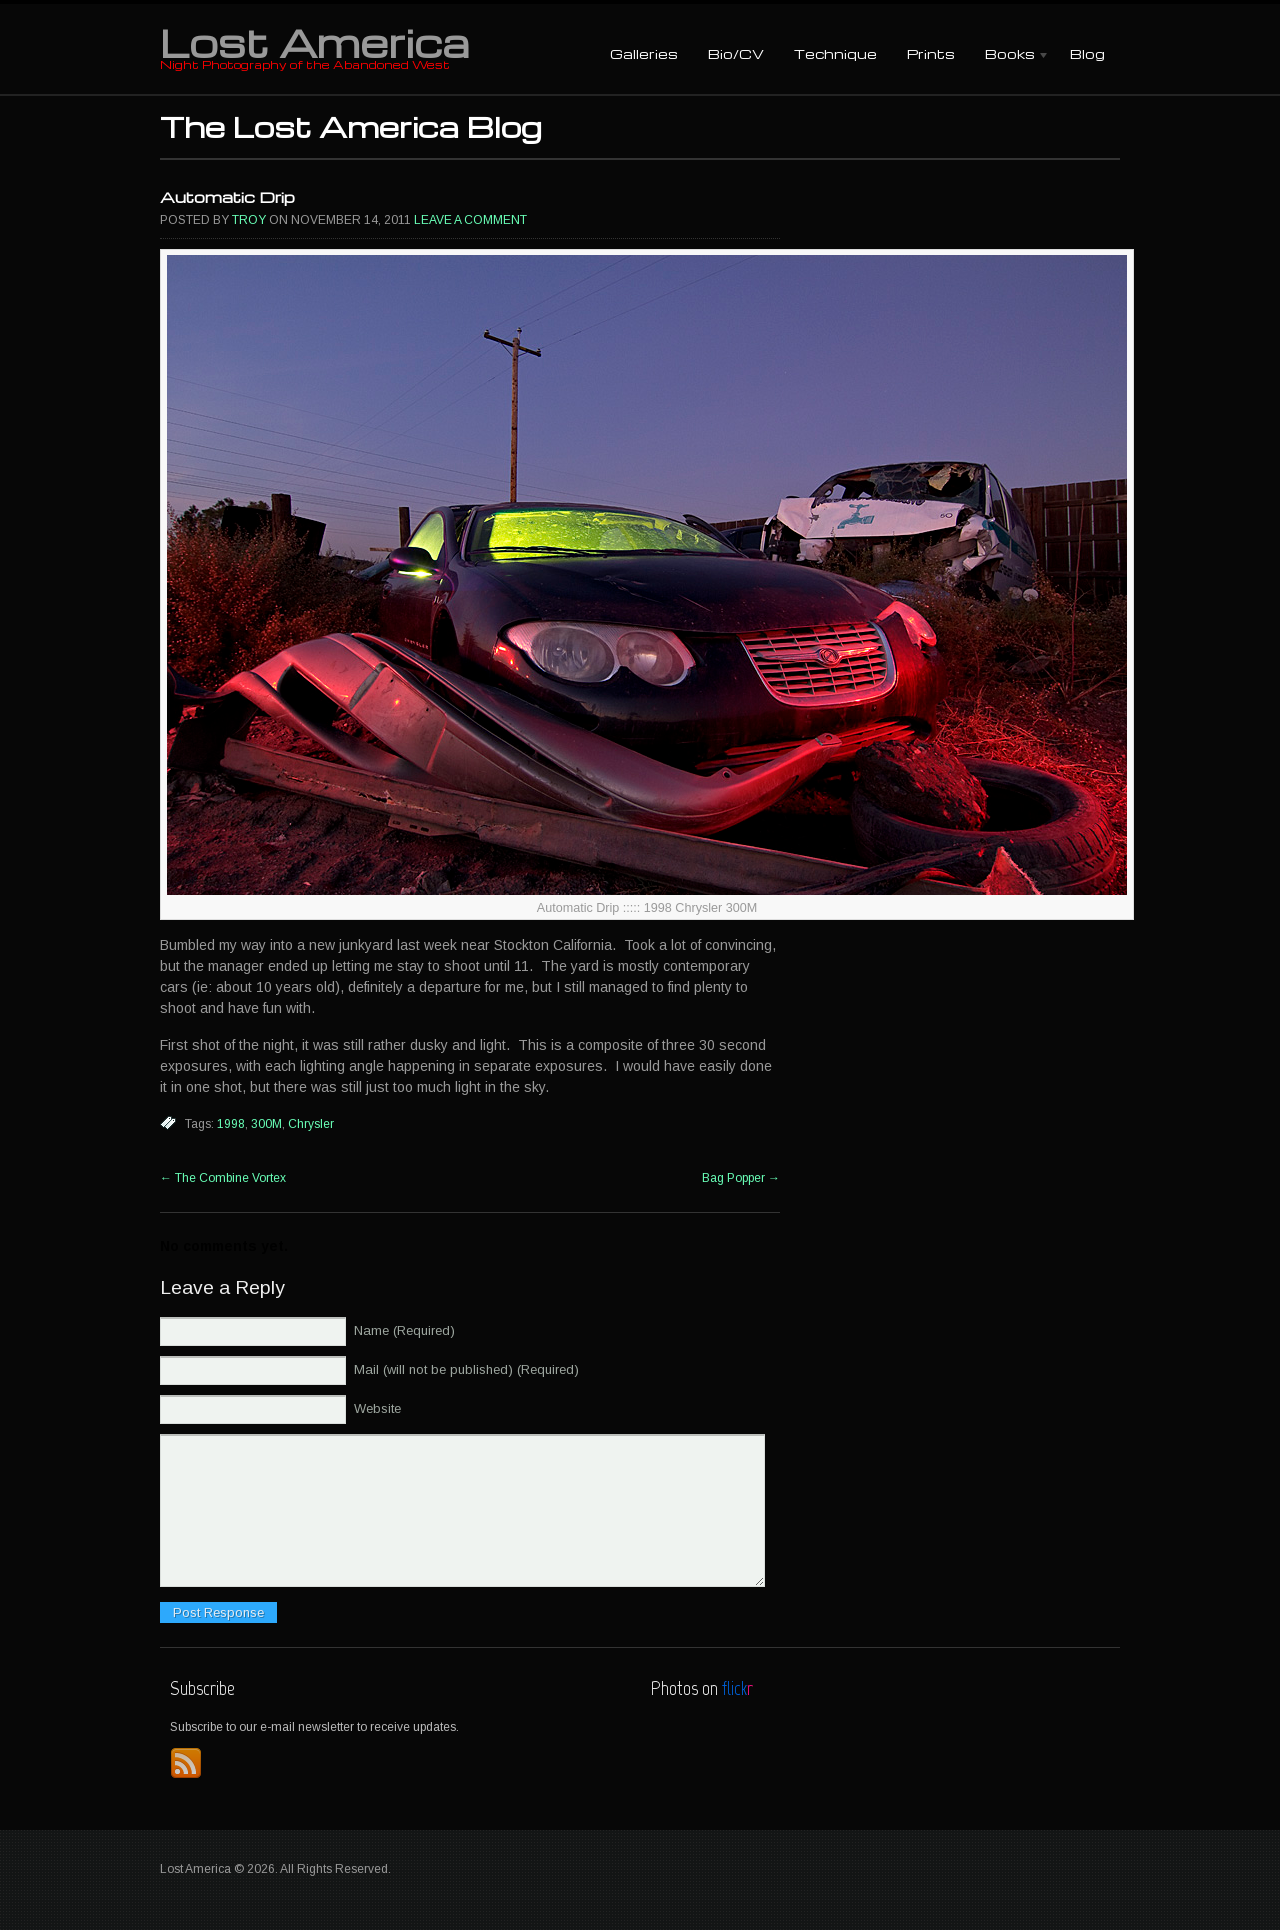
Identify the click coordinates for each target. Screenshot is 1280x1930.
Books (1010, 55)
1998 (231, 1124)
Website (377, 1408)
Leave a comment (470, 220)
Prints (931, 53)
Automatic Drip (227, 197)
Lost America (314, 42)
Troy (249, 220)
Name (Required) (404, 1330)
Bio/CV (736, 53)
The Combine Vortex (223, 1178)
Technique (835, 53)
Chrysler (311, 1124)
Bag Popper (741, 1178)
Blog (1087, 53)
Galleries (644, 53)
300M (266, 1124)
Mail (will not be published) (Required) (466, 1369)
